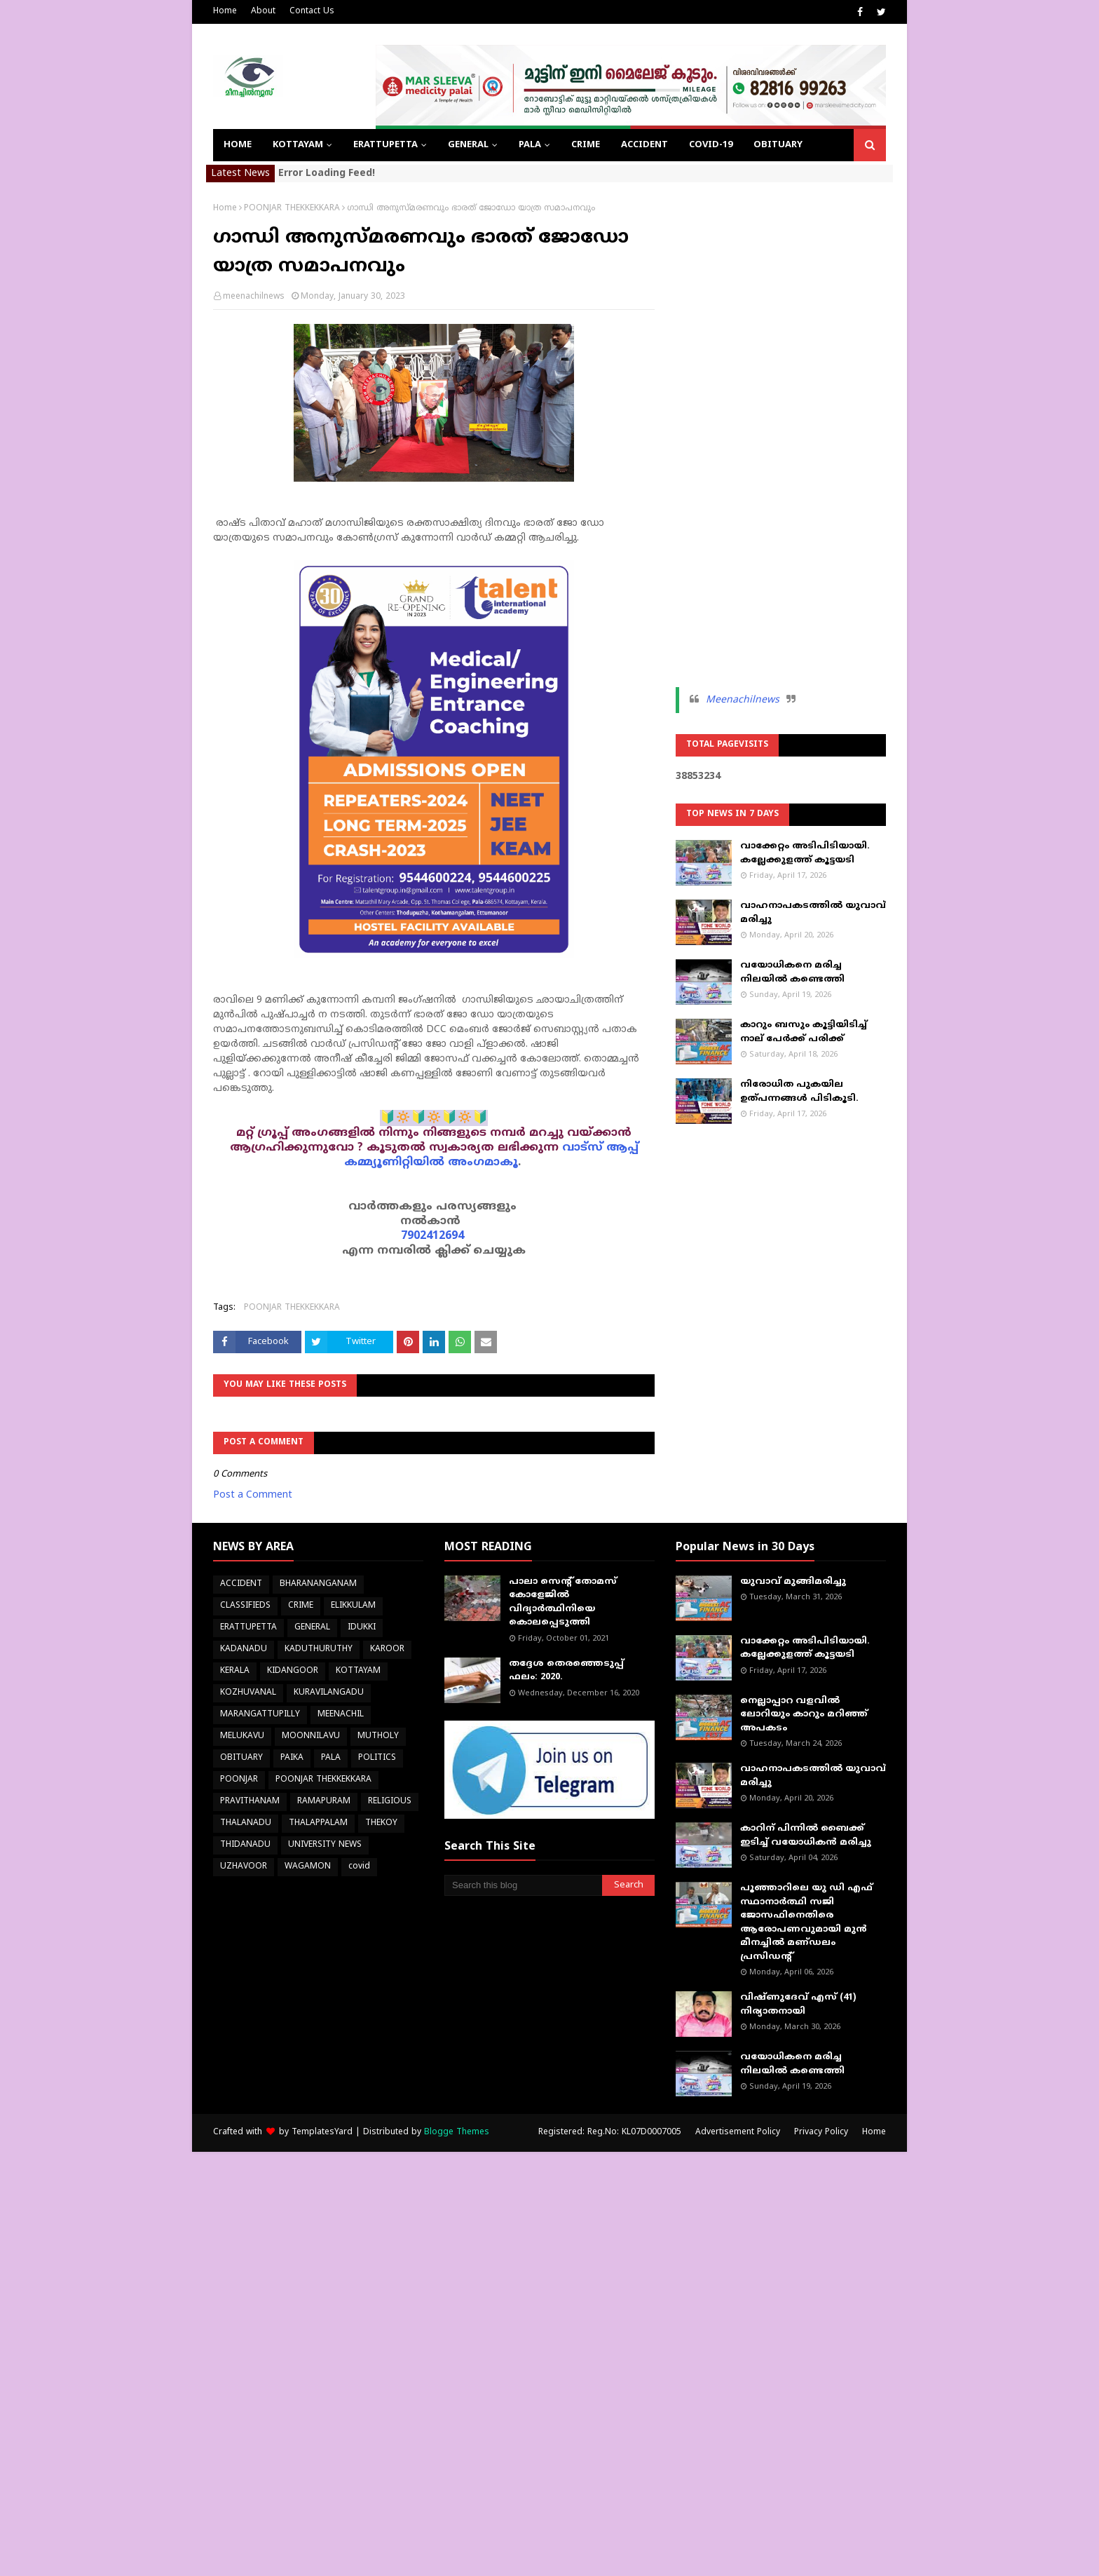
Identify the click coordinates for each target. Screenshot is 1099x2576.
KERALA (235, 1671)
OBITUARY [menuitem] (778, 145)
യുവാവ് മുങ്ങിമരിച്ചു (793, 1581)
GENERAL (312, 1627)
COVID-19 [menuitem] (710, 145)
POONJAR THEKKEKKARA (292, 208)
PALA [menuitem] (530, 145)
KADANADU (243, 1649)
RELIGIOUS (389, 1801)
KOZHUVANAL (248, 1693)
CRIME (300, 1606)
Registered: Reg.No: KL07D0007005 (609, 2132)
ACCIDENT (241, 1584)
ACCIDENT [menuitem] (644, 145)
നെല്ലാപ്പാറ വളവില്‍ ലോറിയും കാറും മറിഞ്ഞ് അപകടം (804, 1714)
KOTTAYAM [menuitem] (298, 145)
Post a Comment (252, 1495)
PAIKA (291, 1758)
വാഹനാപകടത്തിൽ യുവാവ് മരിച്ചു (813, 913)
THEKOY (381, 1823)
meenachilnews (254, 297)
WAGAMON (308, 1867)
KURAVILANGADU (329, 1693)
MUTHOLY (378, 1736)
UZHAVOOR (243, 1867)
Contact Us (311, 11)
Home (225, 11)
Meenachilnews (742, 700)
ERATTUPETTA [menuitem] (385, 145)
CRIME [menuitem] (585, 145)
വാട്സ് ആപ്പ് (600, 1148)
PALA (331, 1758)
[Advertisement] (781, 413)
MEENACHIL (341, 1714)
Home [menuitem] (238, 145)
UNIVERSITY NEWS (325, 1845)
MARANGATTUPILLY (260, 1714)
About (263, 11)
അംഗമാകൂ (483, 1162)
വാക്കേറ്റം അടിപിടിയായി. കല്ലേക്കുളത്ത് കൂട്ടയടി (805, 853)
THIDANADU (245, 1845)
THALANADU (245, 1823)
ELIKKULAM (353, 1606)
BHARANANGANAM (318, 1584)
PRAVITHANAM (250, 1801)
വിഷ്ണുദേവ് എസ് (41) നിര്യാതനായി (798, 2004)
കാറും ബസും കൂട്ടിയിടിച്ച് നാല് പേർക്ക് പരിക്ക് (803, 1032)
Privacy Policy (821, 2132)
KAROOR (387, 1649)
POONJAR (239, 1780)
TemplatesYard (322, 2132)
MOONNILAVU (311, 1736)
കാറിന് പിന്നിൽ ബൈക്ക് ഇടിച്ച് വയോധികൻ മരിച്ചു (805, 1835)
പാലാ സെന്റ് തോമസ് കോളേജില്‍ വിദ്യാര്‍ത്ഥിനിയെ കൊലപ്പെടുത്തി (563, 1602)
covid (359, 1867)
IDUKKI (362, 1627)
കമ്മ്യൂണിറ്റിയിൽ (394, 1162)
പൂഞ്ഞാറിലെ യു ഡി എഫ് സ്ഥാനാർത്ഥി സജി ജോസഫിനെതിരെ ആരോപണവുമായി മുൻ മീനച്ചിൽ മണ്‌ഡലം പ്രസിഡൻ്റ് (806, 1922)
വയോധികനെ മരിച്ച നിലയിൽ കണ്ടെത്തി (792, 972)
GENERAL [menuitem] (468, 145)
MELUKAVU (242, 1736)
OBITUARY (241, 1758)
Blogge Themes (456, 2132)
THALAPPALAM (318, 1823)
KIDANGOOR (292, 1671)
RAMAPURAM (323, 1801)
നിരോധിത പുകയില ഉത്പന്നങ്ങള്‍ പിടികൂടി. (799, 1091)
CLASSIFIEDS (245, 1606)
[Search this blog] (523, 1885)
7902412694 (432, 1236)
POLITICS (377, 1758)
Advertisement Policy (737, 2132)
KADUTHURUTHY (319, 1649)
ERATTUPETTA (248, 1627)
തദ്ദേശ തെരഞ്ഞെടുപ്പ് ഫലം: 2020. (566, 1670)
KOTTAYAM (358, 1671)
